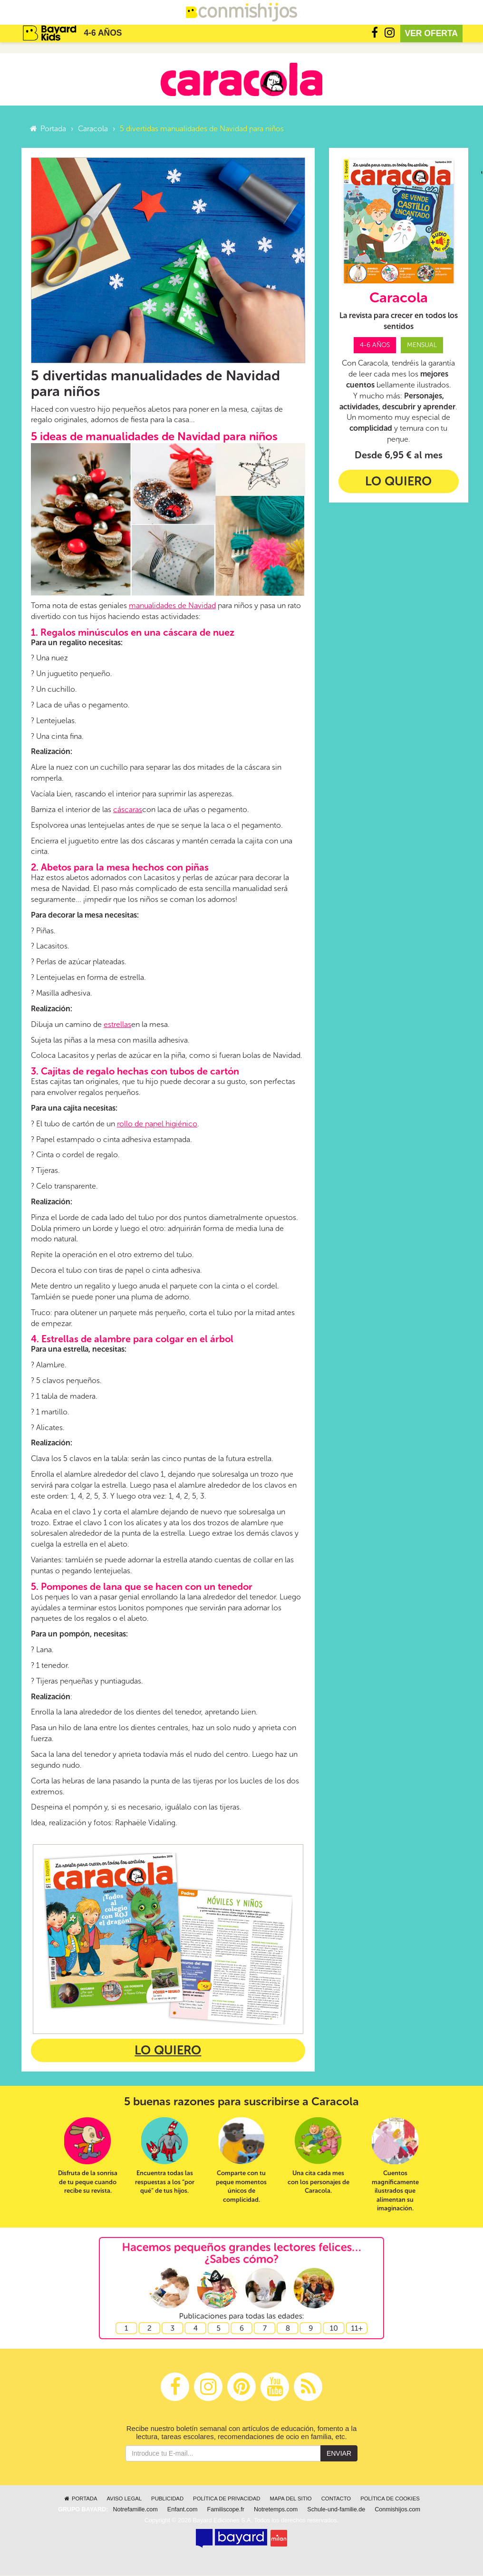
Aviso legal (124, 2499)
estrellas (117, 1024)
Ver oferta (431, 33)
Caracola (93, 129)
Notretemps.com (276, 2510)
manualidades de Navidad (172, 605)
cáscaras (127, 809)
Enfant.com (182, 2510)
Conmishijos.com (397, 2510)
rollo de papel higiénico (157, 1124)
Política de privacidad (226, 2499)
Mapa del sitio (291, 2499)
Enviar (339, 2454)
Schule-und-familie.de (336, 2510)
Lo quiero (168, 2050)
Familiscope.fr (225, 2510)
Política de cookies (390, 2499)
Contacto (336, 2499)
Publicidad (167, 2499)
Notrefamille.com (135, 2510)
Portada (47, 129)
